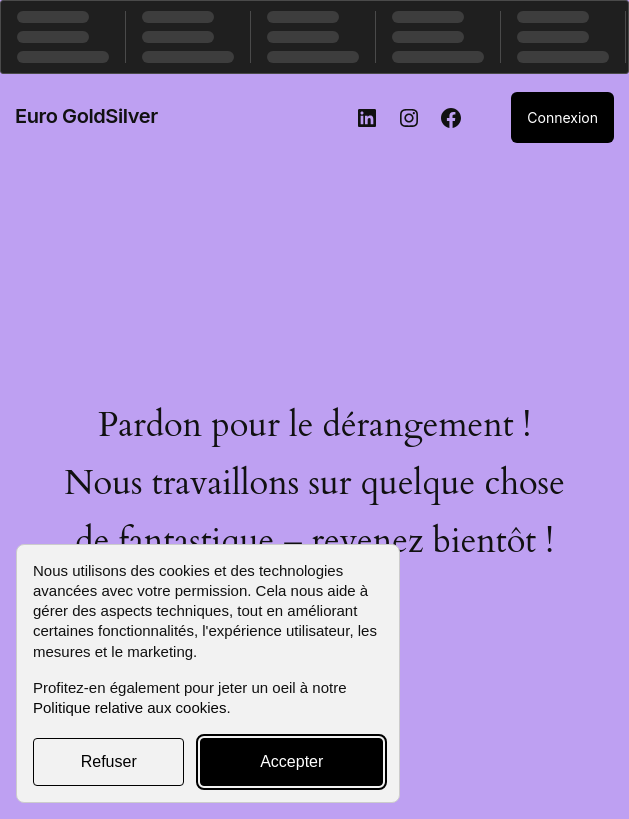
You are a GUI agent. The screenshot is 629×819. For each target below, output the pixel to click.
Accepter (291, 761)
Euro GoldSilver (86, 116)
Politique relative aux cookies (129, 707)
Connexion (562, 117)
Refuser (109, 761)
